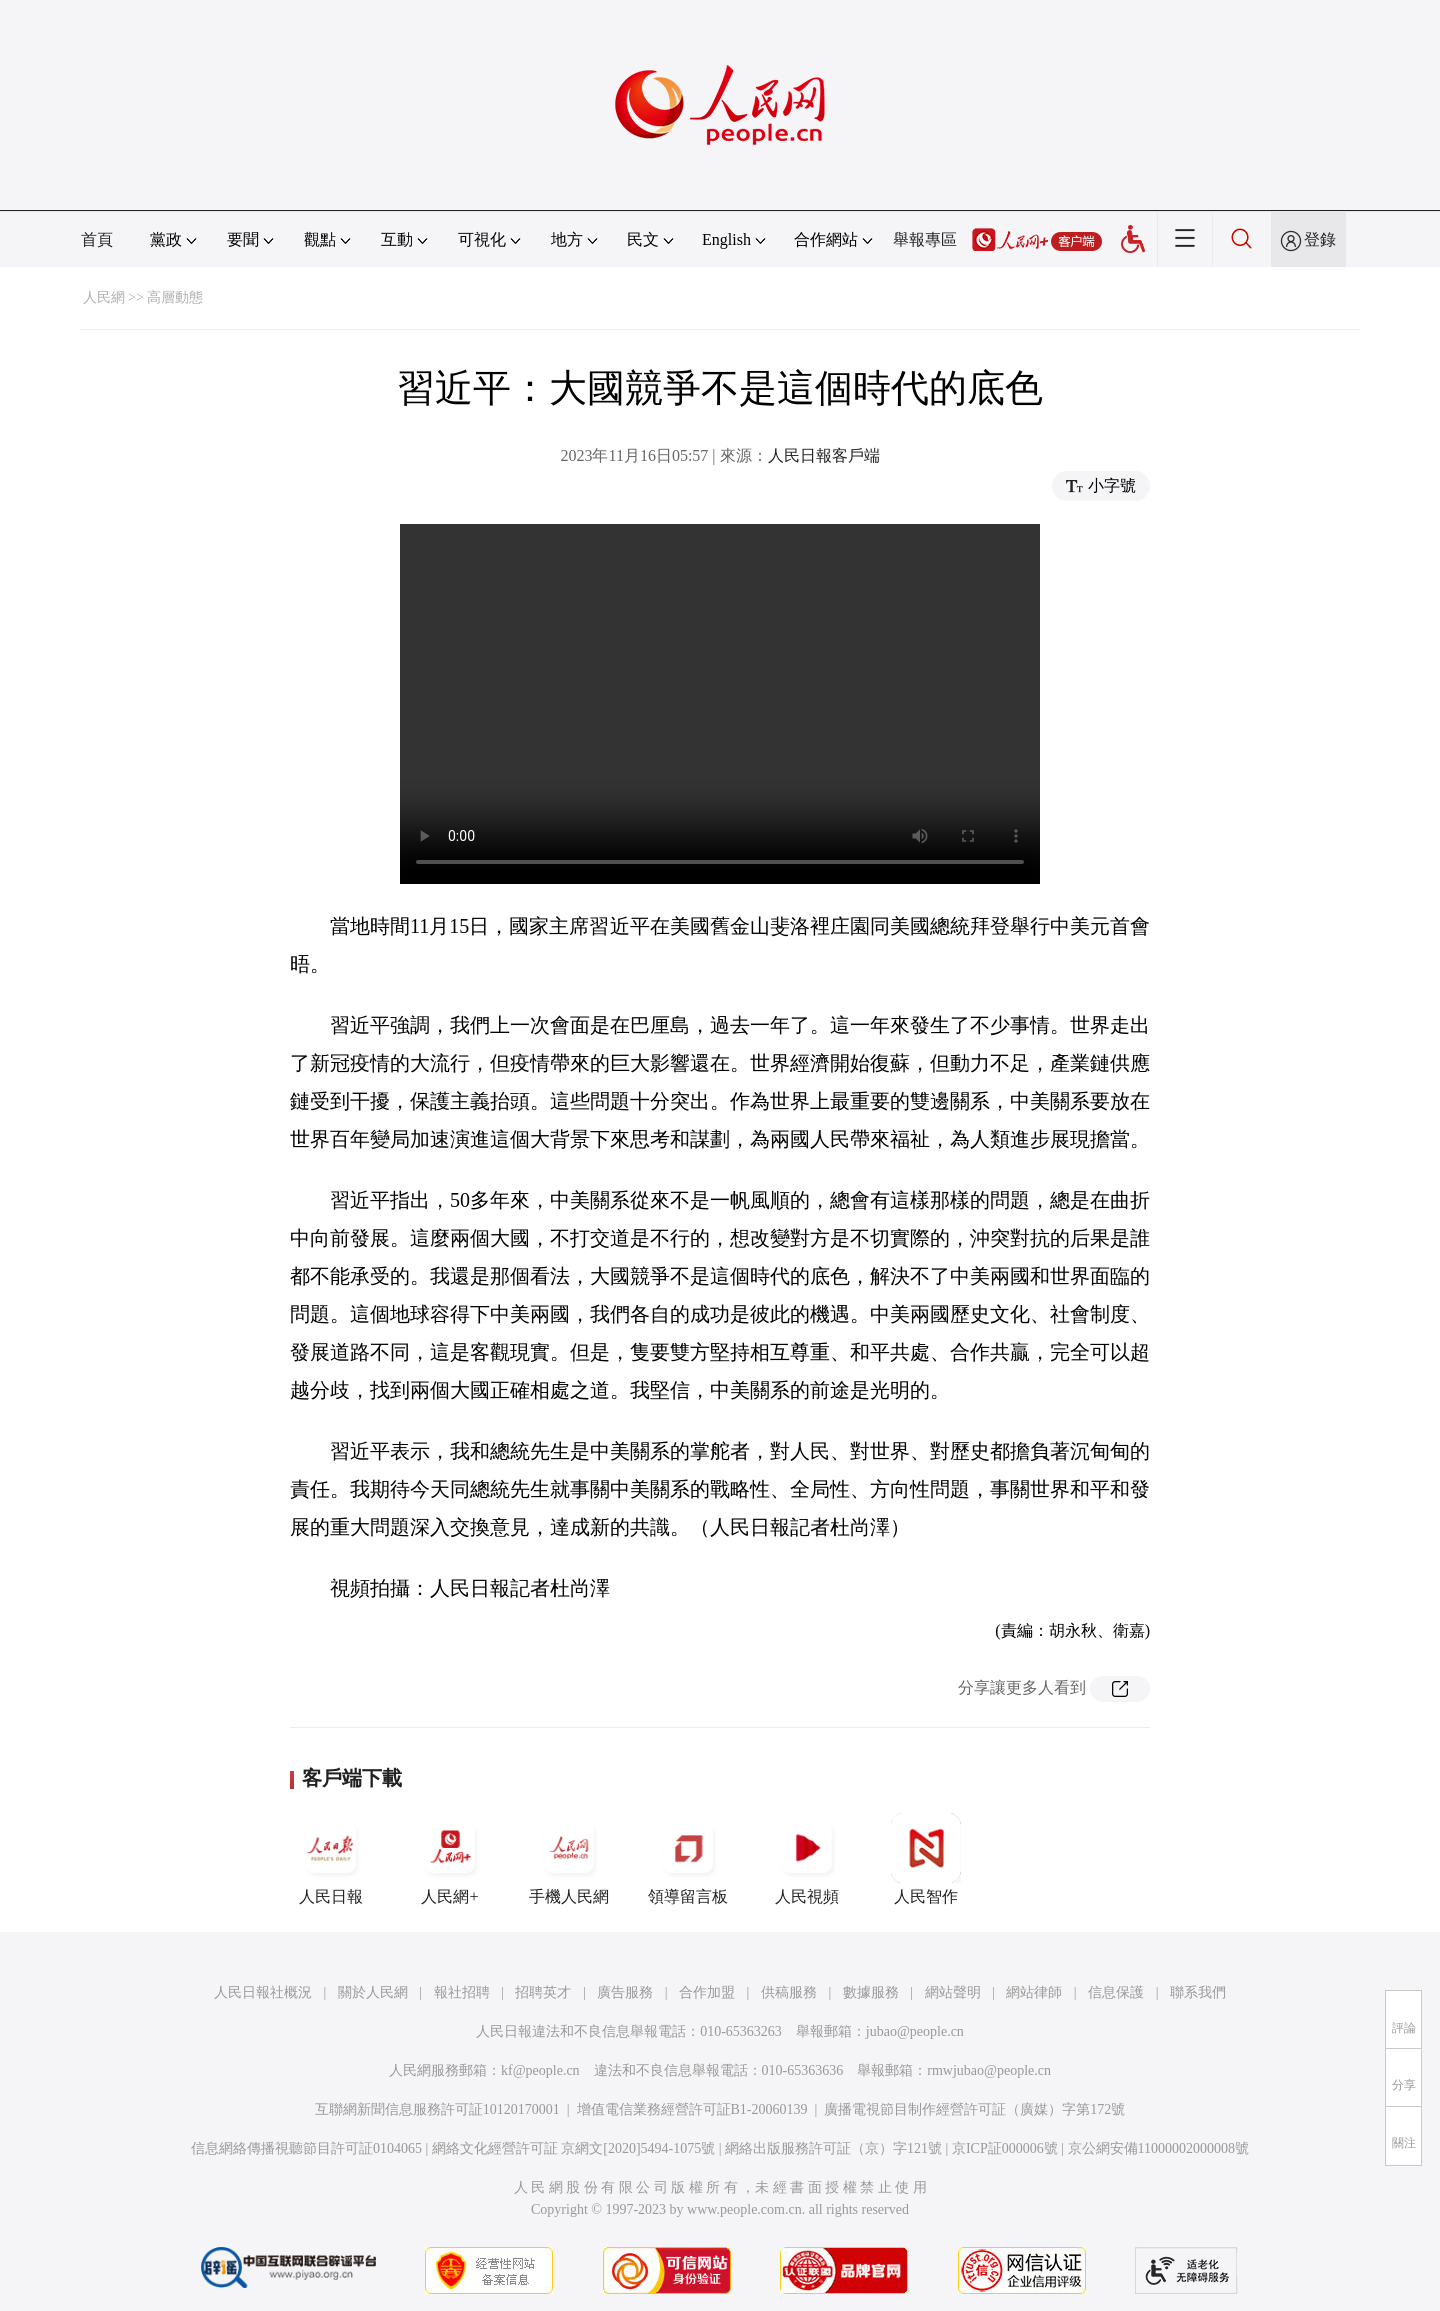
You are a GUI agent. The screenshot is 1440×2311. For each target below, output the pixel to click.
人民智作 (926, 1859)
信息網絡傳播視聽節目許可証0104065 (306, 2148)
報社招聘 (462, 1992)
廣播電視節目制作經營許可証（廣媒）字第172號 (974, 2109)
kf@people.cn (540, 2070)
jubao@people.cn (915, 2031)
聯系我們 (1198, 1992)
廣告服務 (625, 1992)
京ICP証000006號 (1005, 2148)
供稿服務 (789, 1992)
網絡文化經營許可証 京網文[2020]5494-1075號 (574, 2148)
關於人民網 (373, 1992)
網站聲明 (953, 1992)
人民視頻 (807, 1859)
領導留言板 (688, 1859)
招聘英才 (543, 1992)
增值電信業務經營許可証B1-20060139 (692, 2109)
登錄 (1320, 239)
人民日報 (331, 1859)
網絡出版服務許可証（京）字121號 (833, 2148)
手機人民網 (569, 1859)
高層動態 (175, 297)
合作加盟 (707, 1992)
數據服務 (871, 1992)
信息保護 (1116, 1992)
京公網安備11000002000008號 (1158, 2148)
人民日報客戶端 (824, 455)
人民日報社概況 (263, 1992)
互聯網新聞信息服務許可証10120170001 (437, 2109)
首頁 (97, 239)
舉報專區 (925, 239)
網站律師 (1034, 1992)
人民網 (104, 297)
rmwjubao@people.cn (989, 2070)
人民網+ (450, 1859)
